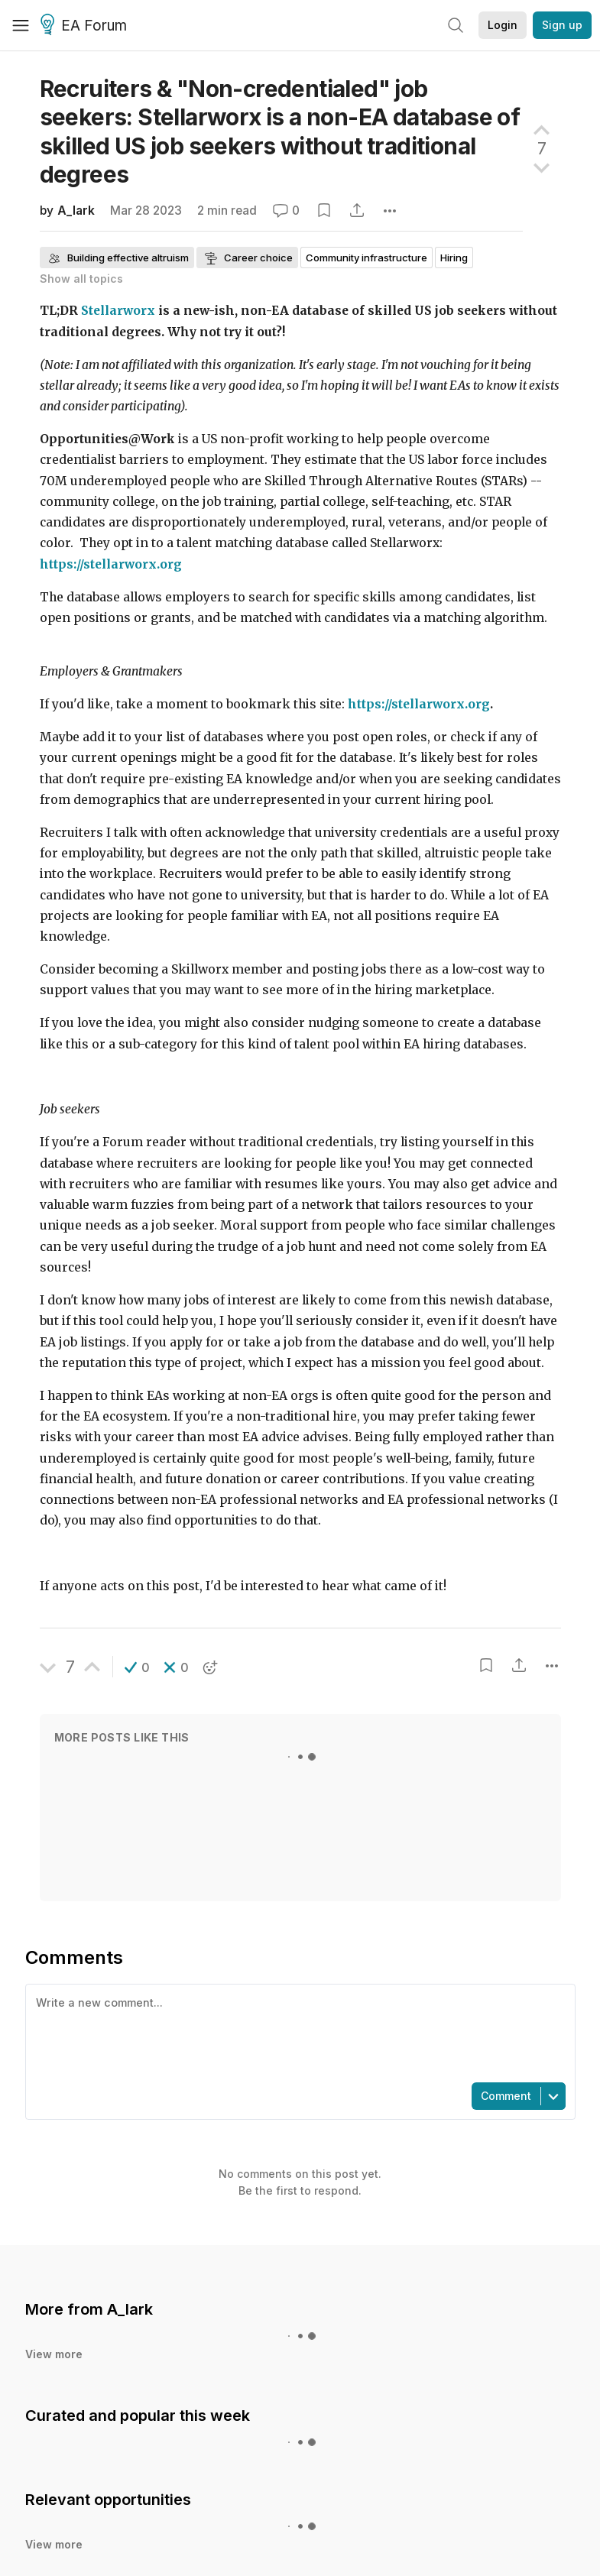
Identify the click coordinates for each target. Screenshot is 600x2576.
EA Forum (86, 26)
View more (54, 2354)
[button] (137, 1667)
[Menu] (20, 25)
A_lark (76, 210)
